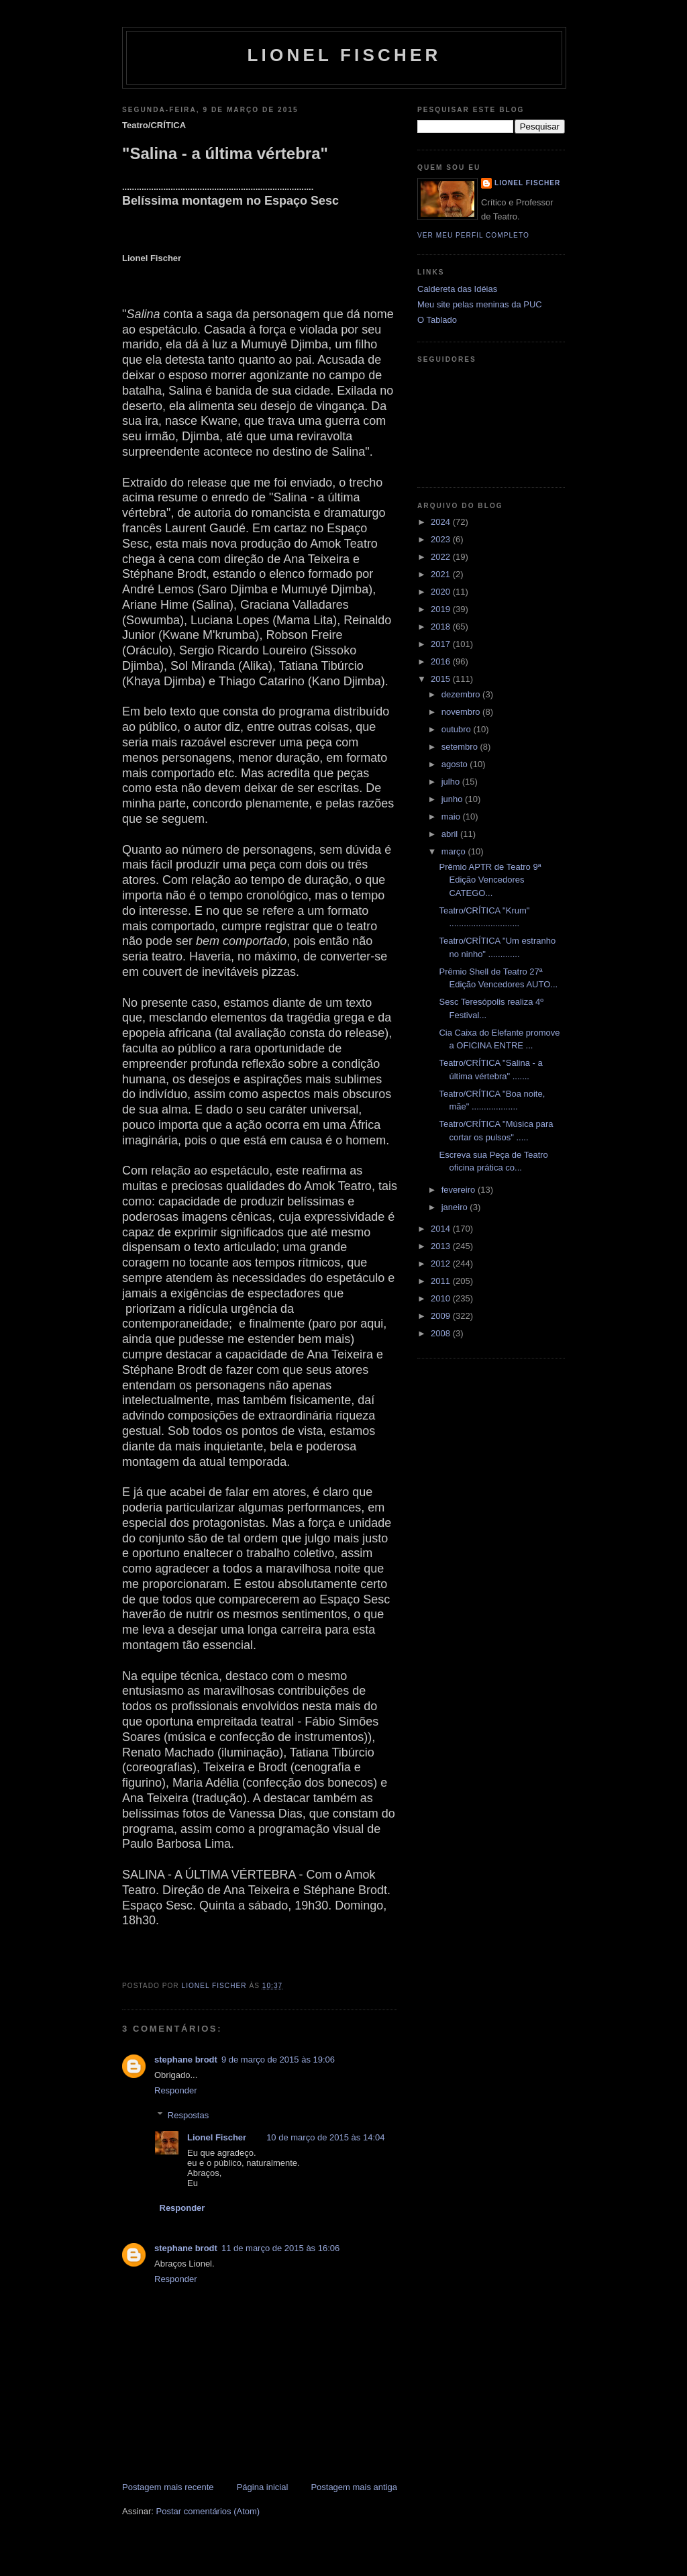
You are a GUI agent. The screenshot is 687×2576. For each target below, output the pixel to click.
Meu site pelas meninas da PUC (479, 304)
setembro (460, 747)
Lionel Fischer (344, 55)
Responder (175, 2090)
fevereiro (459, 1190)
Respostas (188, 2115)
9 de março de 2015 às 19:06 (278, 2059)
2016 (442, 661)
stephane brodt (185, 2059)
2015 (442, 679)
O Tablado (437, 320)
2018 (442, 627)
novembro (461, 712)
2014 (442, 1229)
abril (450, 834)
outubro (457, 729)
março (454, 851)
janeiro (455, 1207)
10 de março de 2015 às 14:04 (325, 2137)
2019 (442, 609)
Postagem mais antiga (354, 2487)
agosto (455, 764)
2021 (442, 574)
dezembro (461, 694)
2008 (442, 1333)
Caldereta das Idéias (457, 289)
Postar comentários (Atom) (208, 2511)
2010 (442, 1298)
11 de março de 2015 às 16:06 (280, 2248)
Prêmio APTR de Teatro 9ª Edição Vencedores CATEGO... (490, 880)
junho (453, 799)
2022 (442, 557)
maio (452, 816)
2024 (442, 522)
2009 (442, 1316)
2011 (442, 1281)
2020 (442, 592)
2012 (442, 1263)
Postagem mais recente (168, 2487)
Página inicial (262, 2487)
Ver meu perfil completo (473, 235)
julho (451, 782)
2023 (442, 539)
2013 (442, 1246)
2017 (442, 644)
